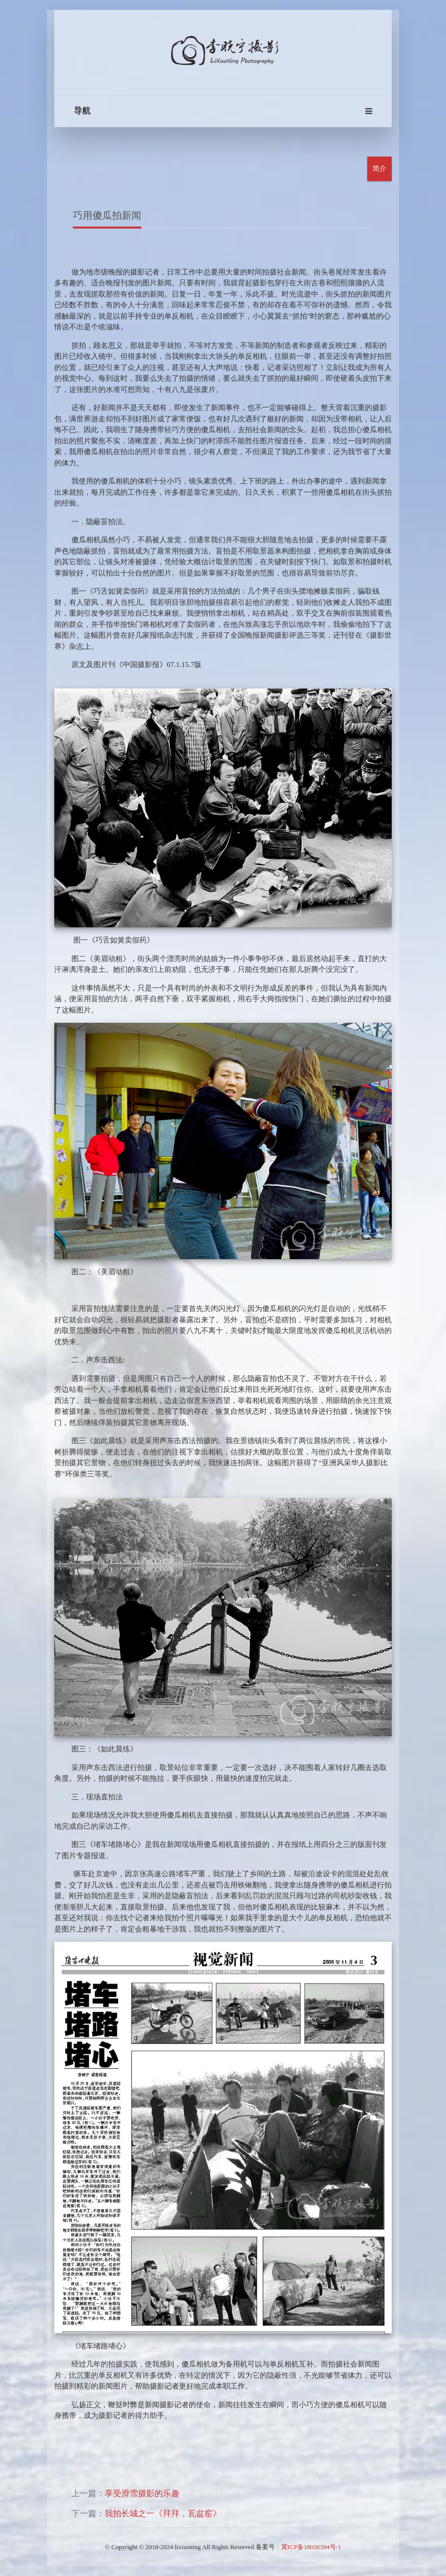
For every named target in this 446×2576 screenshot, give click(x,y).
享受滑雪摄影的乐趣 (142, 2493)
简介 (379, 168)
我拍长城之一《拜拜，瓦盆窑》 (163, 2513)
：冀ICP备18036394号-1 (308, 2547)
